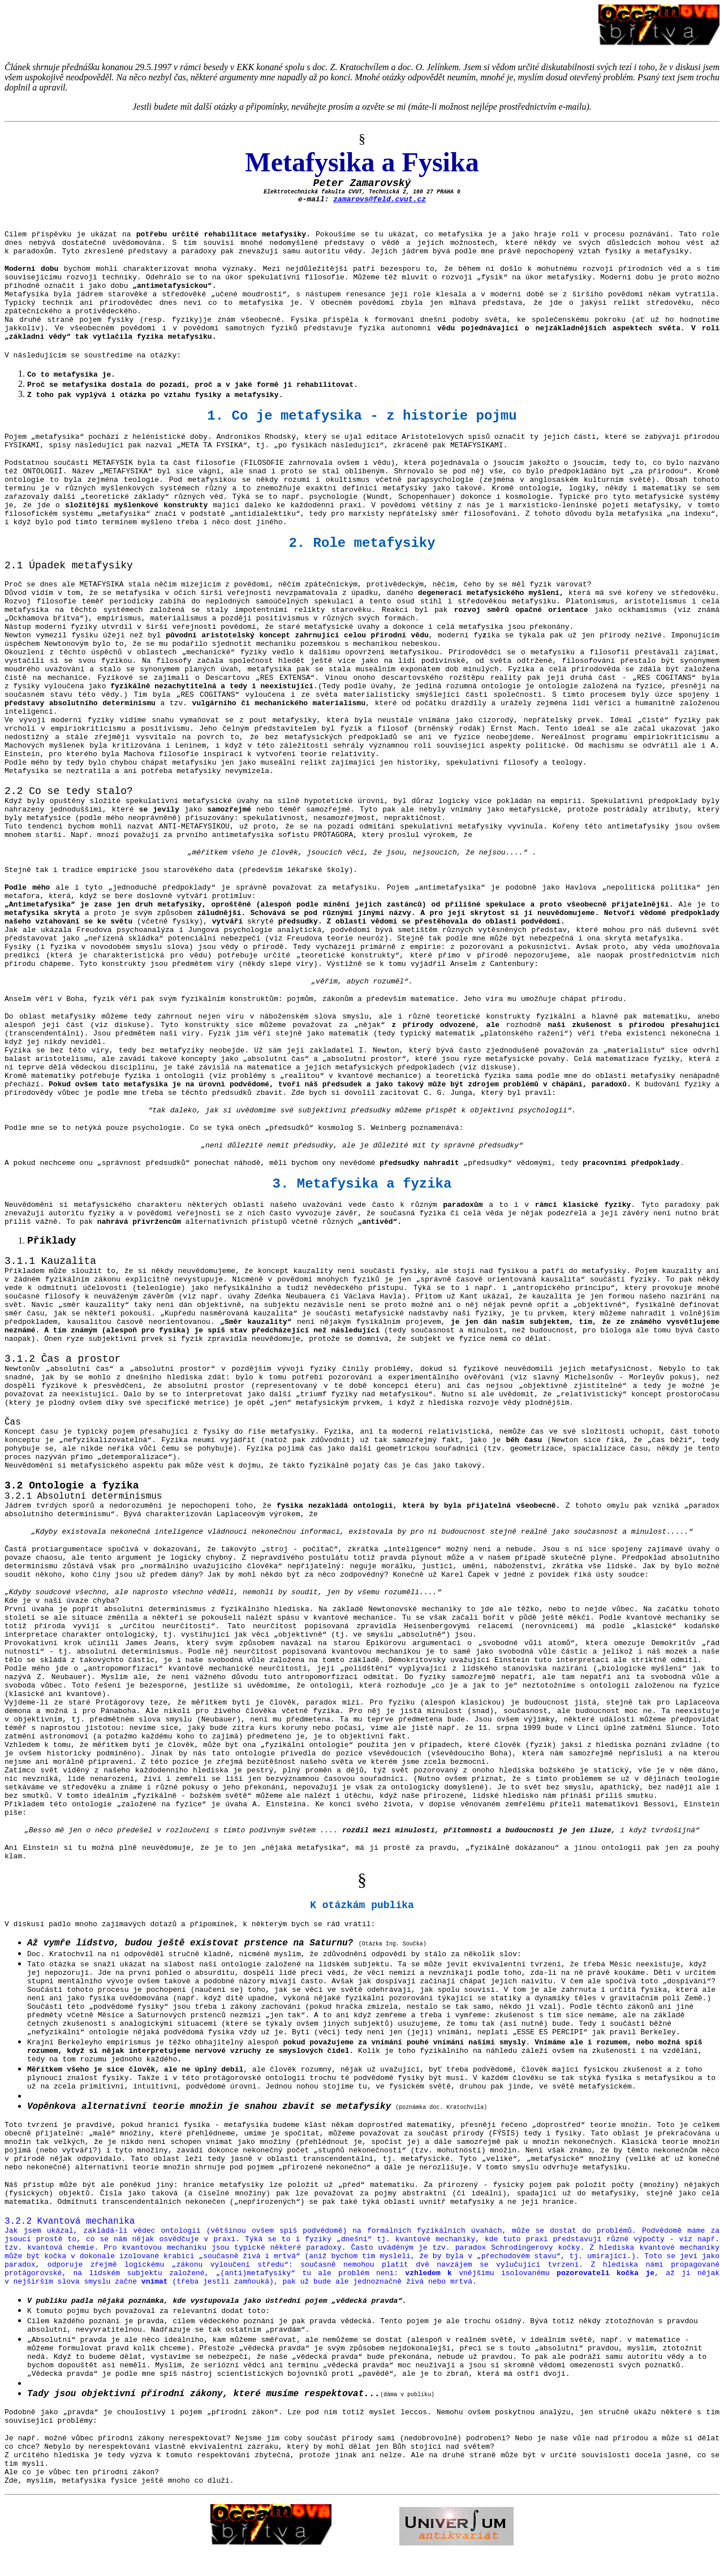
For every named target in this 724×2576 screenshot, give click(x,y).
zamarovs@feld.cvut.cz (379, 199)
